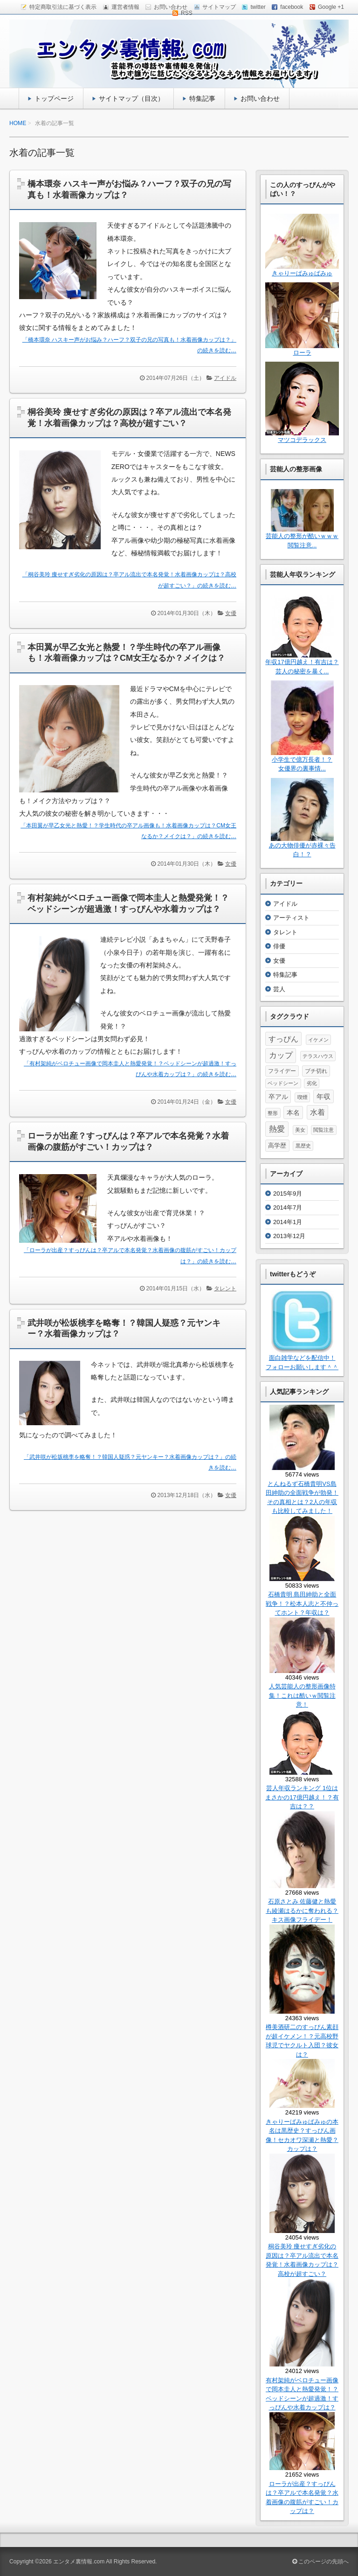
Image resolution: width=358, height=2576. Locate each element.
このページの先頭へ (320, 2561)
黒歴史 (303, 1145)
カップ (281, 1055)
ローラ (302, 352)
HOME (17, 123)
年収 (323, 1096)
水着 (317, 1112)
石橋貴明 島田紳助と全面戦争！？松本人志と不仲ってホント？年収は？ (302, 1603)
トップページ (54, 98)
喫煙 (302, 1097)
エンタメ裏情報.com (78, 2561)
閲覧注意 (323, 1130)
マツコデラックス (302, 439)
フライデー (282, 1071)
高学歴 (277, 1145)
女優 (230, 613)
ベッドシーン (283, 1083)
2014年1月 (287, 1221)
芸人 (279, 989)
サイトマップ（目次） (131, 98)
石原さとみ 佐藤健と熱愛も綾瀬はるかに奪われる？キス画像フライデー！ (302, 1910)
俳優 (279, 946)
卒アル (278, 1096)
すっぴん (283, 1039)
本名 (293, 1112)
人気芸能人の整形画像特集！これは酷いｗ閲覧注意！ (302, 1695)
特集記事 (202, 98)
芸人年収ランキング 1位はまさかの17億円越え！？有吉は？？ (301, 1797)
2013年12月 (289, 1235)
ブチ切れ (316, 1071)
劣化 (312, 1083)
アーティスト (291, 917)
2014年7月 (287, 1207)
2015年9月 (287, 1193)
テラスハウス (318, 1056)
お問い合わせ (260, 98)
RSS (187, 13)
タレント (225, 1288)
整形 (273, 1113)
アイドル (225, 378)
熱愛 (277, 1129)
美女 (300, 1130)
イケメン (318, 1040)
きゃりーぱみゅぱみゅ (302, 273)
